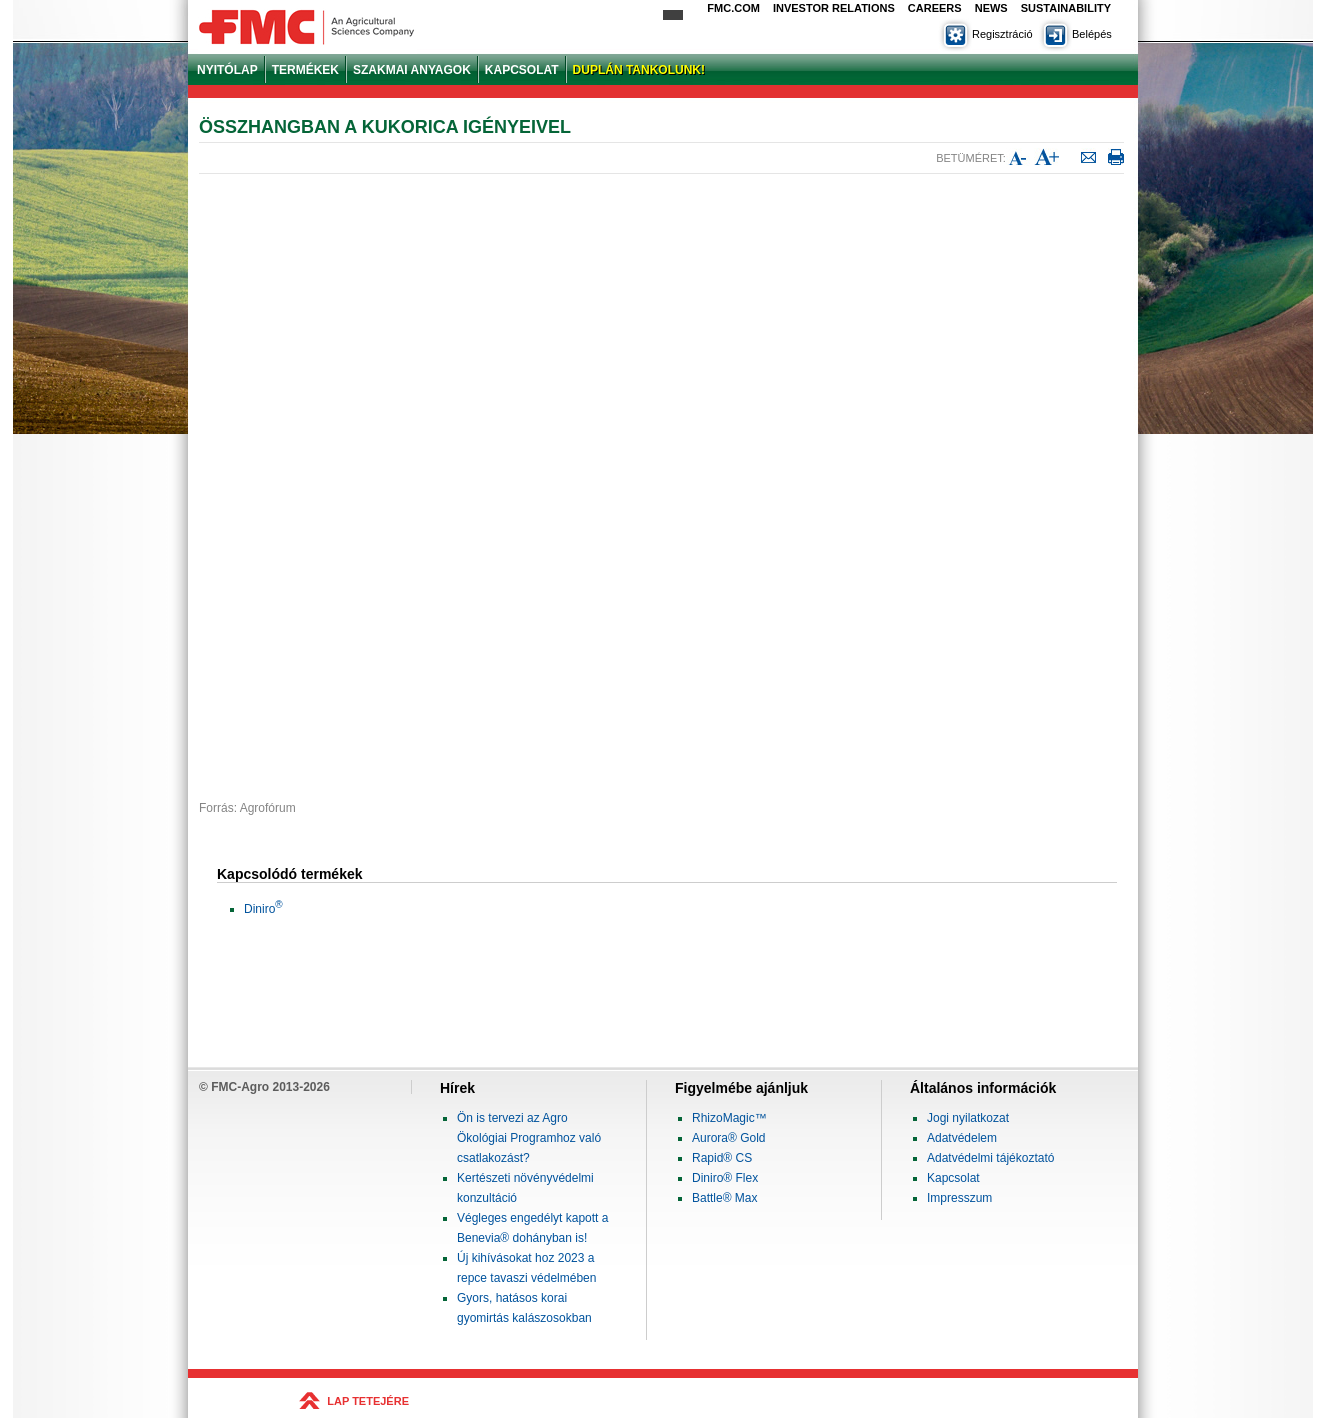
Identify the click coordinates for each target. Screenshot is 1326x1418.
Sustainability (1066, 8)
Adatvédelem (962, 1138)
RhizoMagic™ (729, 1118)
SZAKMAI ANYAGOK (412, 70)
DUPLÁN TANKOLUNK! (639, 70)
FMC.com (733, 8)
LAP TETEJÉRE (368, 1401)
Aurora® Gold (729, 1138)
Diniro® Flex (725, 1178)
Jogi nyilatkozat (968, 1118)
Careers (935, 8)
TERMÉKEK (305, 70)
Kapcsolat (953, 1178)
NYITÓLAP (227, 70)
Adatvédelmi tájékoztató (990, 1158)
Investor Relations (834, 8)
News (991, 8)
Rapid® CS (722, 1158)
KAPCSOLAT (522, 70)
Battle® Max (725, 1198)
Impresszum (959, 1198)
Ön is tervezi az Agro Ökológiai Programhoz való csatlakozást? (529, 1138)
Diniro (263, 909)
